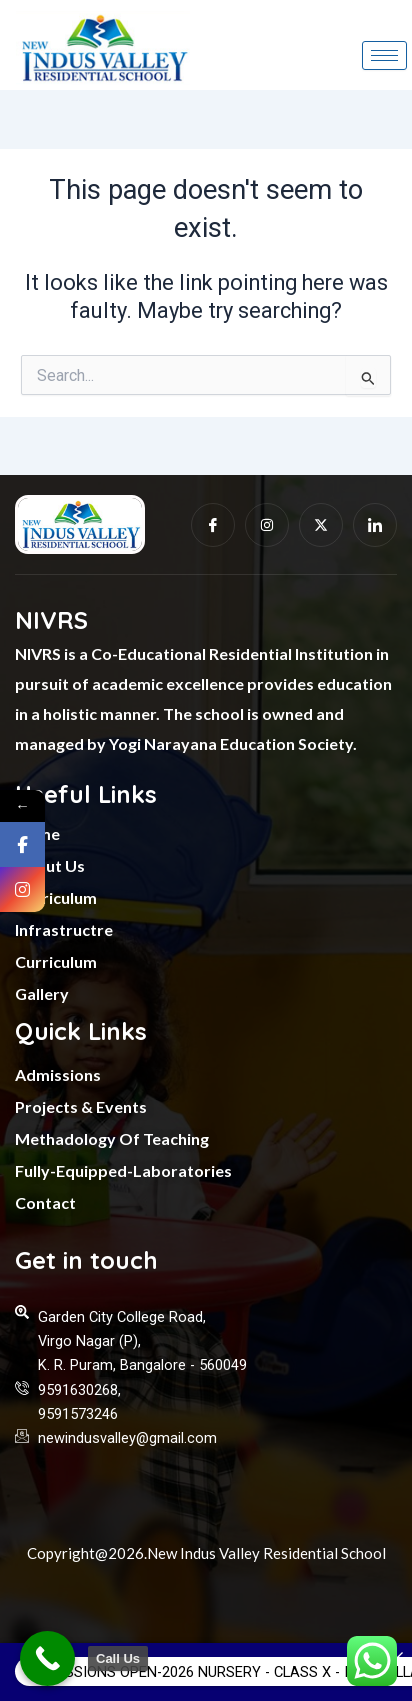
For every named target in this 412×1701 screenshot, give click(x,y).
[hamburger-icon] (384, 55)
